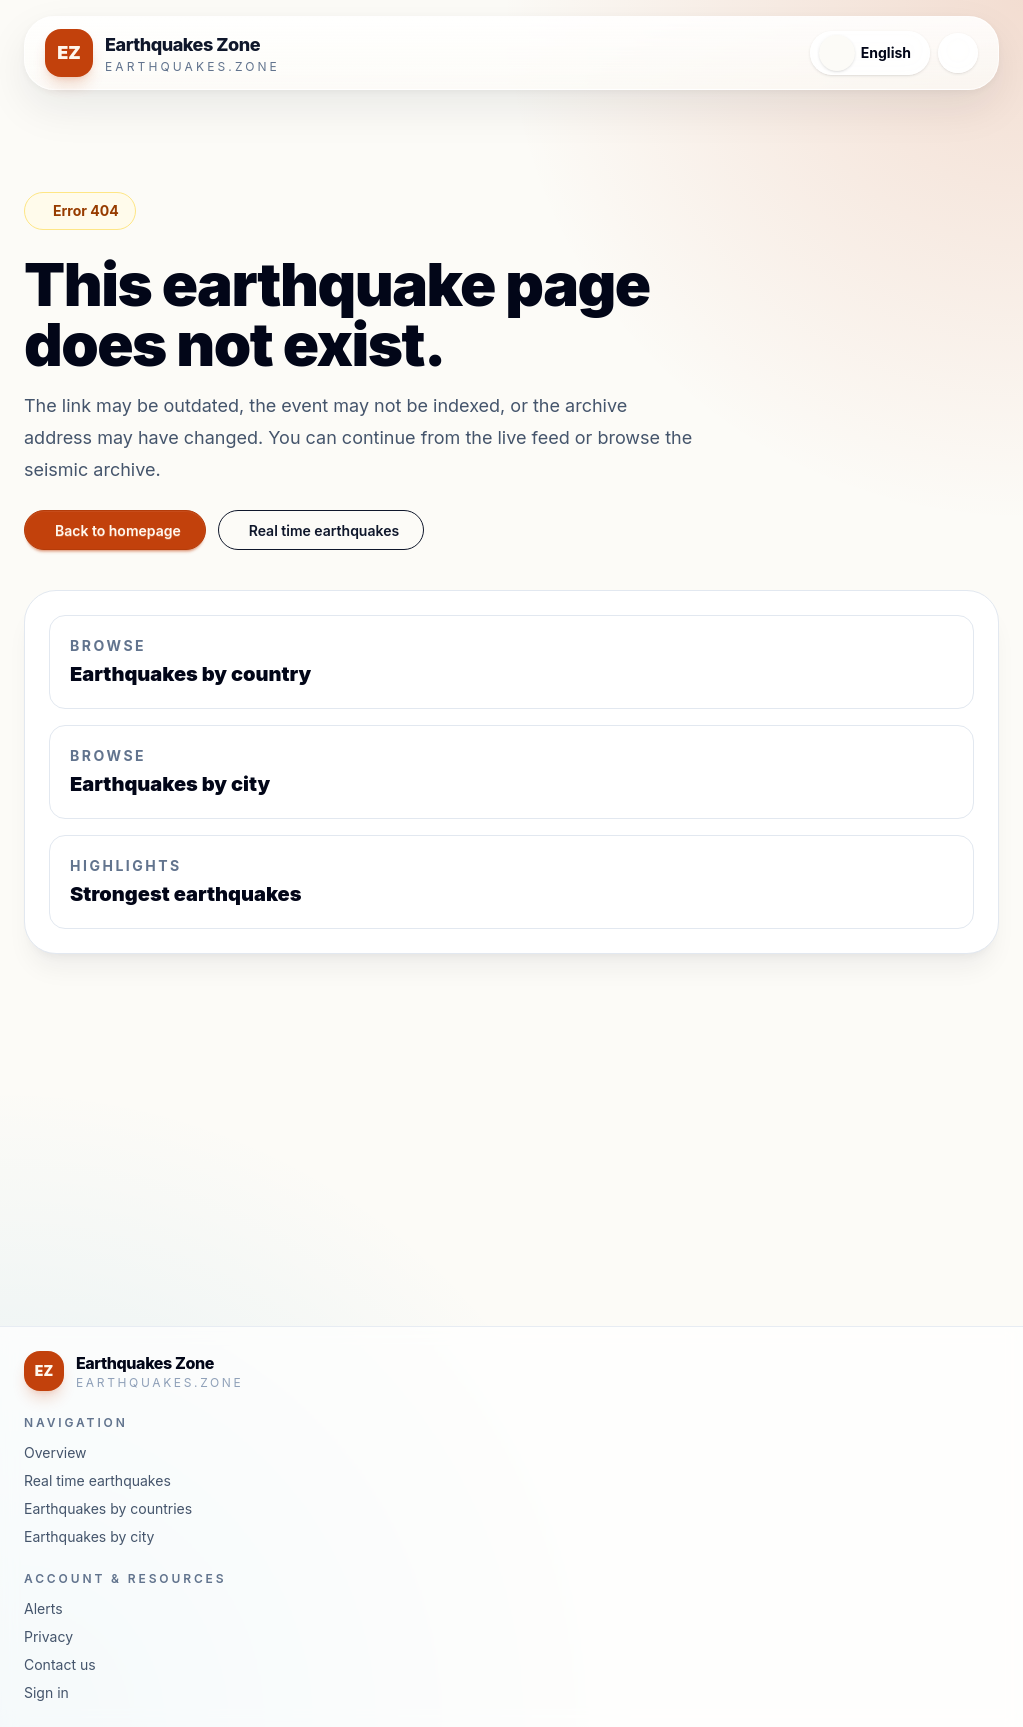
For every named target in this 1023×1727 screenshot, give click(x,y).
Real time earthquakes (348, 530)
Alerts (43, 1608)
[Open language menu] (862, 53)
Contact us (60, 1664)
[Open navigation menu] (958, 53)
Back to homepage (124, 530)
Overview (55, 1452)
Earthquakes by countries (108, 1508)
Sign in (46, 1692)
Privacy (48, 1636)
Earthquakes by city (89, 1536)
